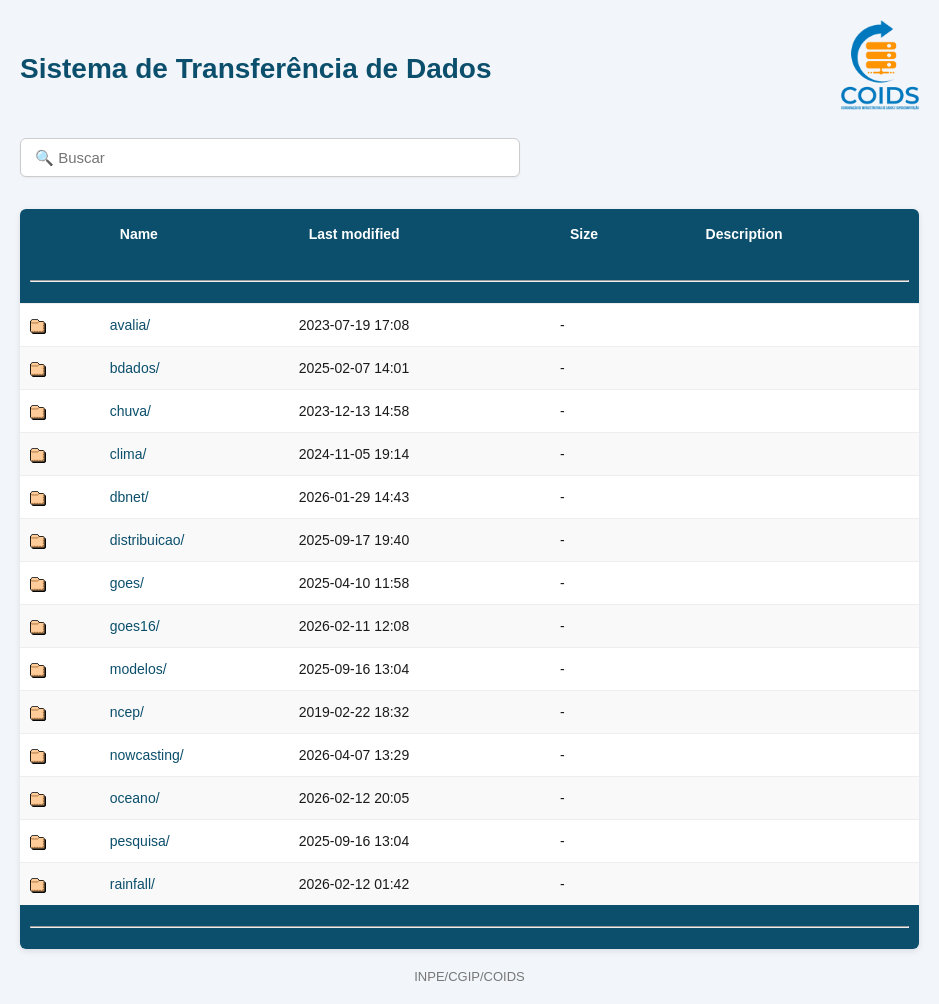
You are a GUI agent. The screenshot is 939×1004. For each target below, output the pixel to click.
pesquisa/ (140, 841)
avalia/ (130, 325)
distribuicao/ (147, 540)
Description (744, 234)
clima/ (128, 454)
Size (584, 234)
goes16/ (135, 626)
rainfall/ (132, 884)
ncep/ (127, 712)
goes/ (127, 583)
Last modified (354, 234)
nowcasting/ (147, 755)
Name (139, 234)
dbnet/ (129, 497)
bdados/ (135, 368)
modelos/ (138, 669)
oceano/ (135, 798)
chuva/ (130, 411)
